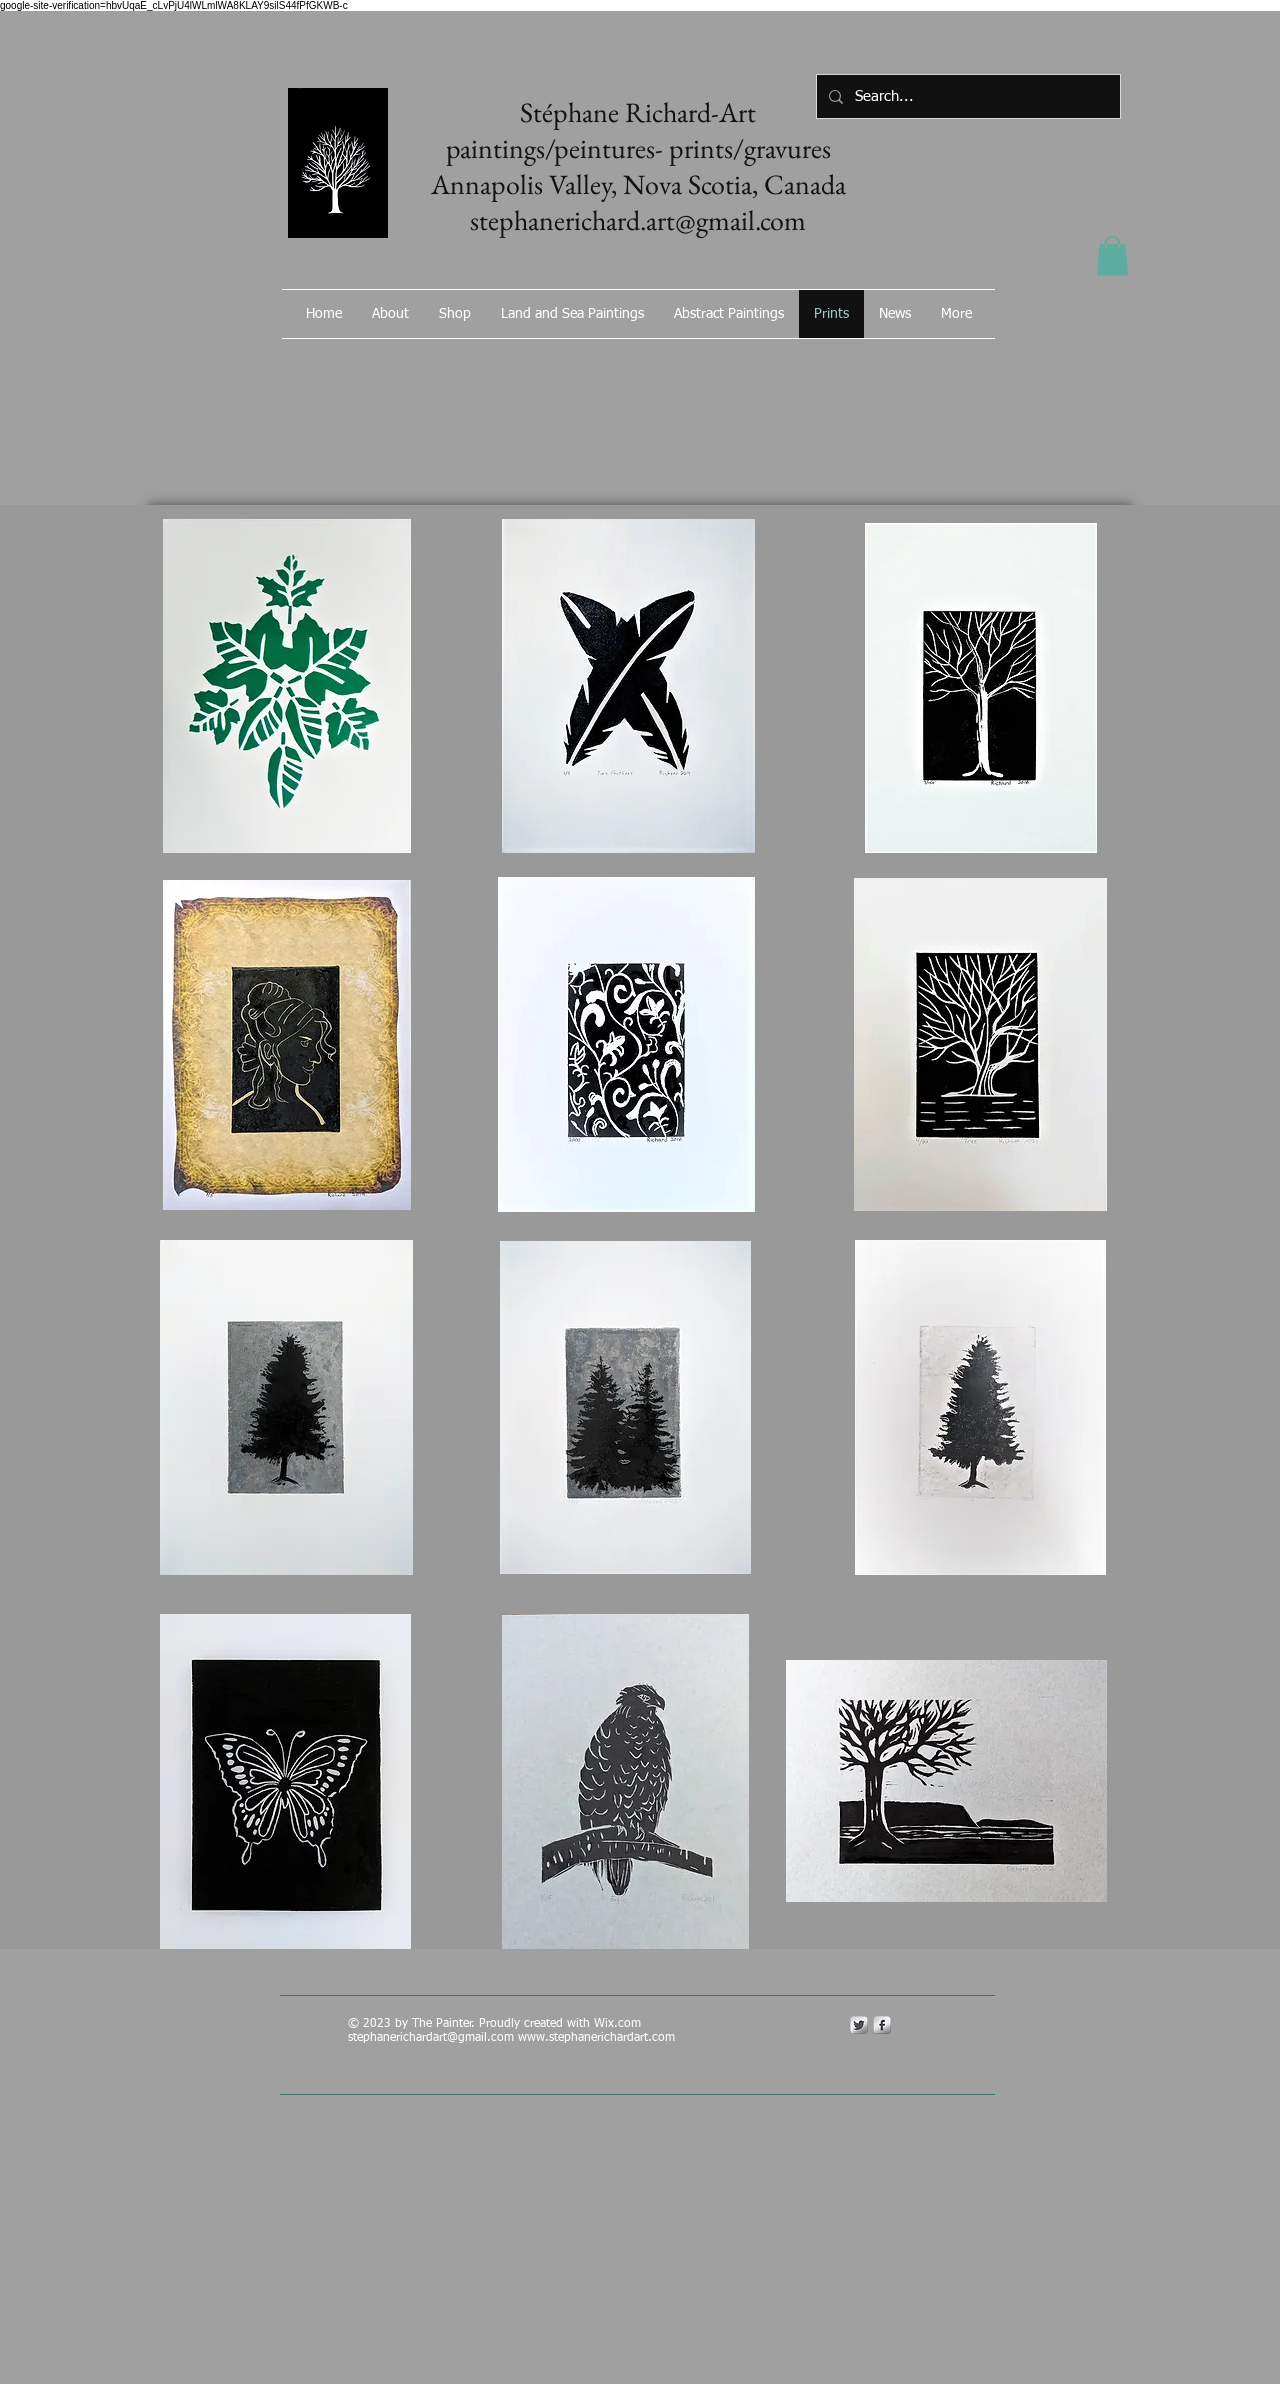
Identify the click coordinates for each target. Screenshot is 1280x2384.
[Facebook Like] (885, 367)
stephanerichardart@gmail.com (431, 2038)
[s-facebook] (882, 2025)
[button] (1112, 255)
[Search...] (966, 96)
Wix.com (619, 2024)
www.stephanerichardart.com (596, 2038)
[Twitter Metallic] (859, 2025)
